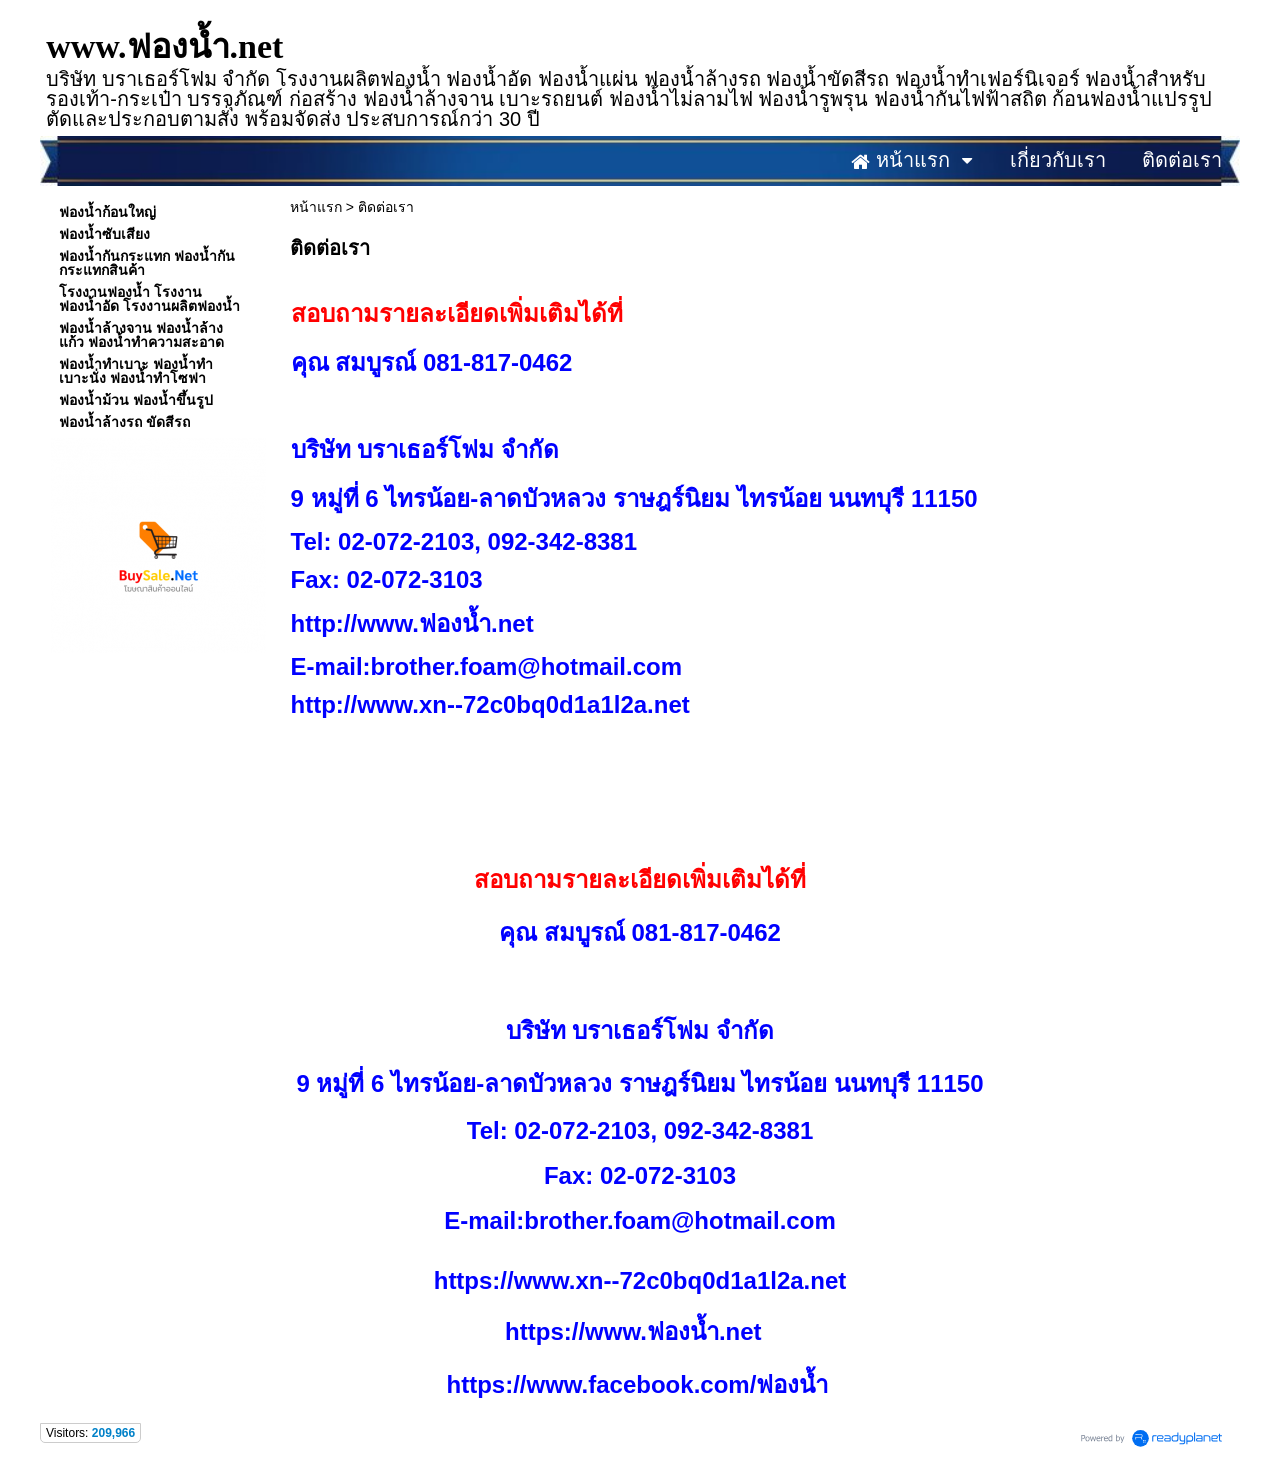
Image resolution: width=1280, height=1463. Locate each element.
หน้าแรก (316, 207)
